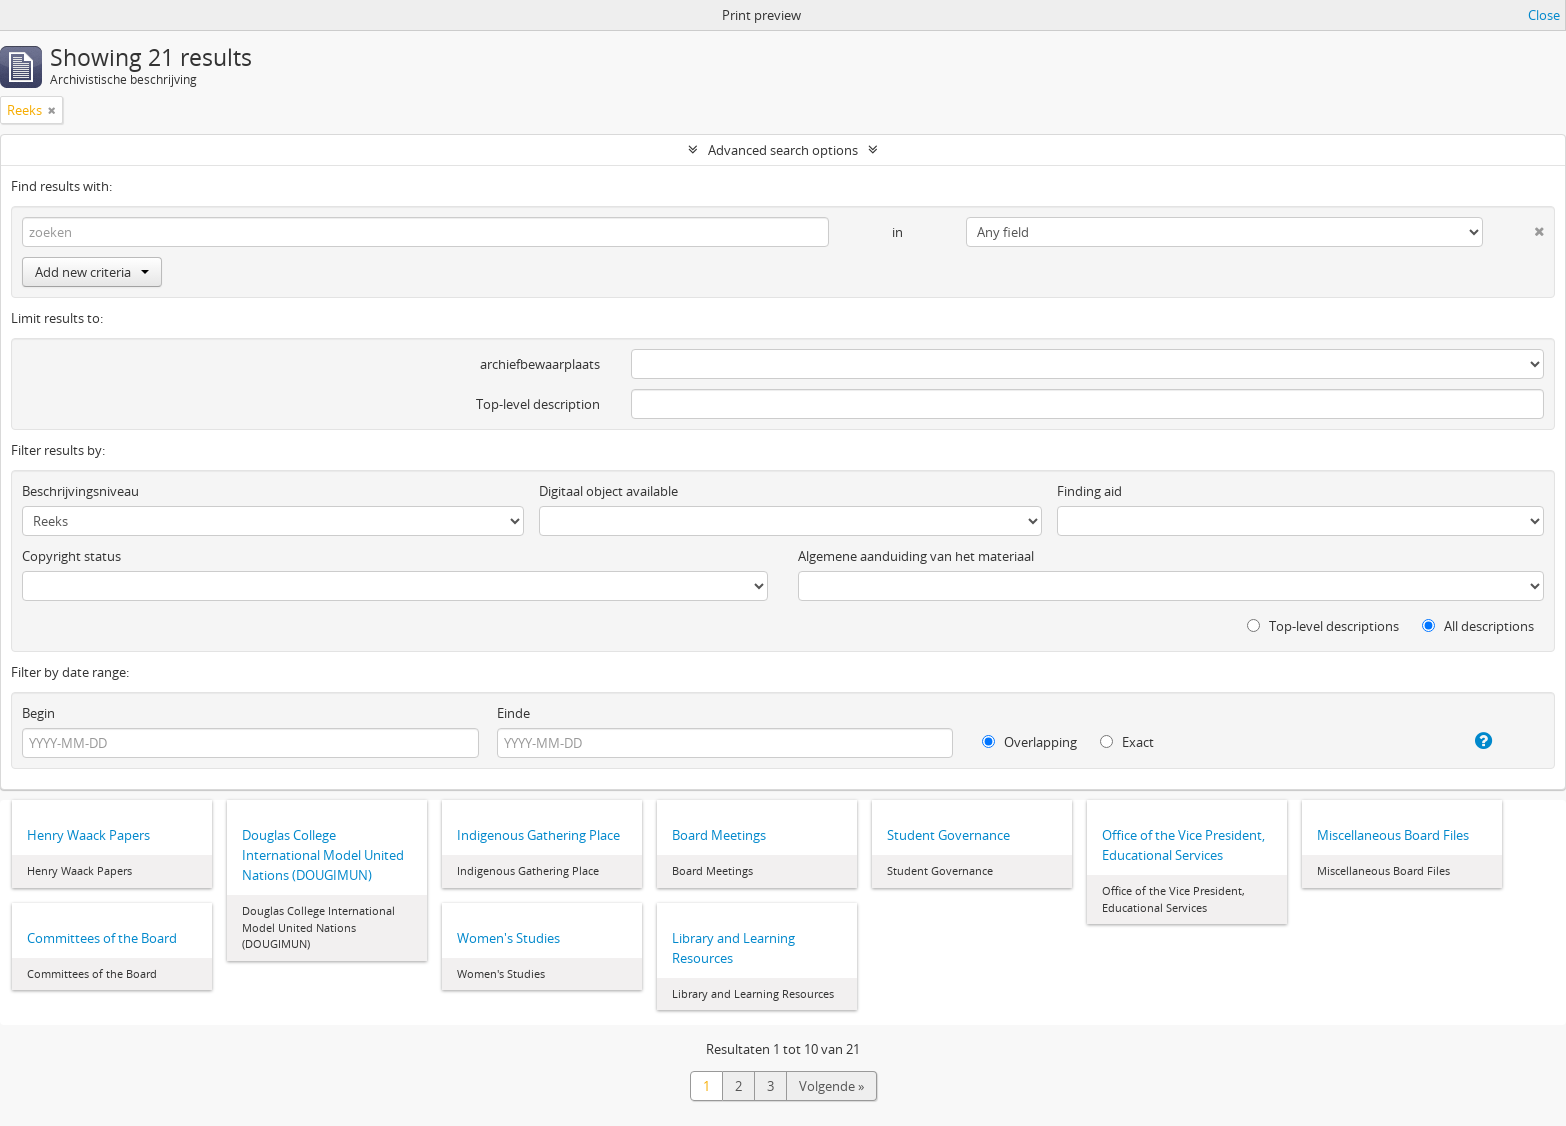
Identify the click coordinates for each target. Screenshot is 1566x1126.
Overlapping (1029, 742)
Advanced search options (783, 150)
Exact (1127, 742)
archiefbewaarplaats (540, 364)
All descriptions (1478, 626)
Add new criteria (92, 272)
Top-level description (538, 404)
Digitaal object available (608, 491)
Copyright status (71, 556)
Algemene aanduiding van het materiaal (916, 556)
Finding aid (1089, 491)
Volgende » (831, 1086)
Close (1544, 15)
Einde (513, 713)
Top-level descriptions (1323, 626)
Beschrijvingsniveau (80, 491)
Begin (38, 713)
